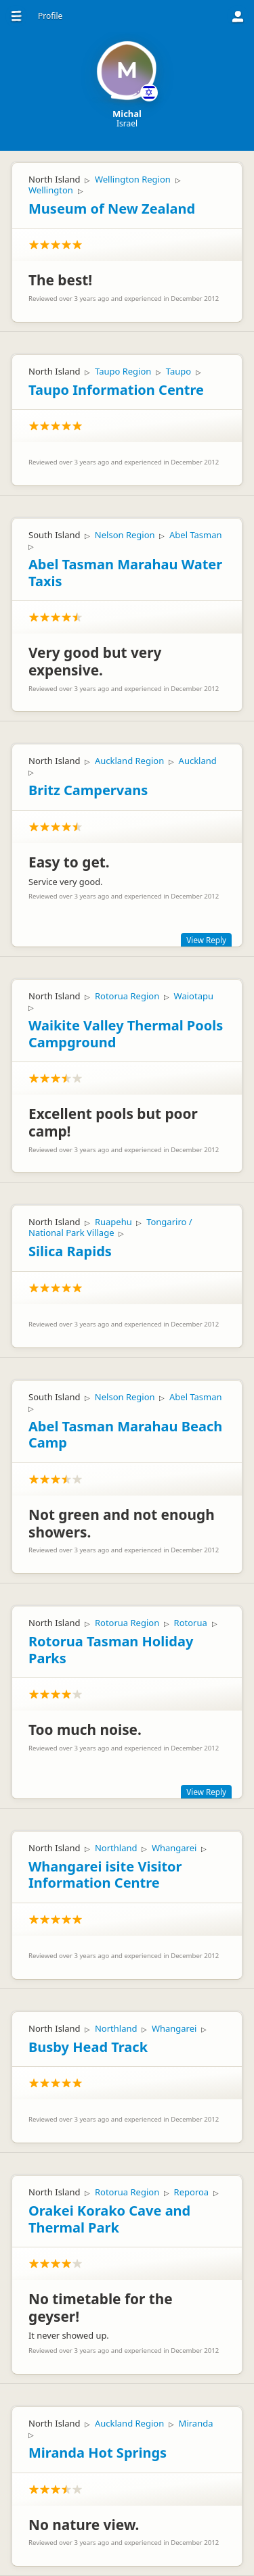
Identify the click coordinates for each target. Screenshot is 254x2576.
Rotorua (190, 1623)
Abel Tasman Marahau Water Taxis (125, 572)
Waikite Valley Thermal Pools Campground (125, 1033)
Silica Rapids (70, 1251)
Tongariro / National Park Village (110, 1227)
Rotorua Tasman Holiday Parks (110, 1649)
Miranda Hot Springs (97, 2452)
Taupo (178, 371)
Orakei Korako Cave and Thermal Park (109, 2219)
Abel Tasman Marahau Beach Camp (125, 1434)
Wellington (50, 190)
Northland (116, 1848)
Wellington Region (133, 179)
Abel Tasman (195, 535)
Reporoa (191, 2192)
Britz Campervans (88, 790)
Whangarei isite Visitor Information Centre (105, 1874)
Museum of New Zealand (111, 208)
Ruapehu (113, 1222)
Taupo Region (123, 371)
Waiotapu (193, 996)
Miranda (196, 2423)
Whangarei (174, 1848)
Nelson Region (125, 535)
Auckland (198, 761)
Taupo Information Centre (116, 390)
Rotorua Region (127, 996)
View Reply (206, 939)
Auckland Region (129, 761)
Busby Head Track (88, 2047)
